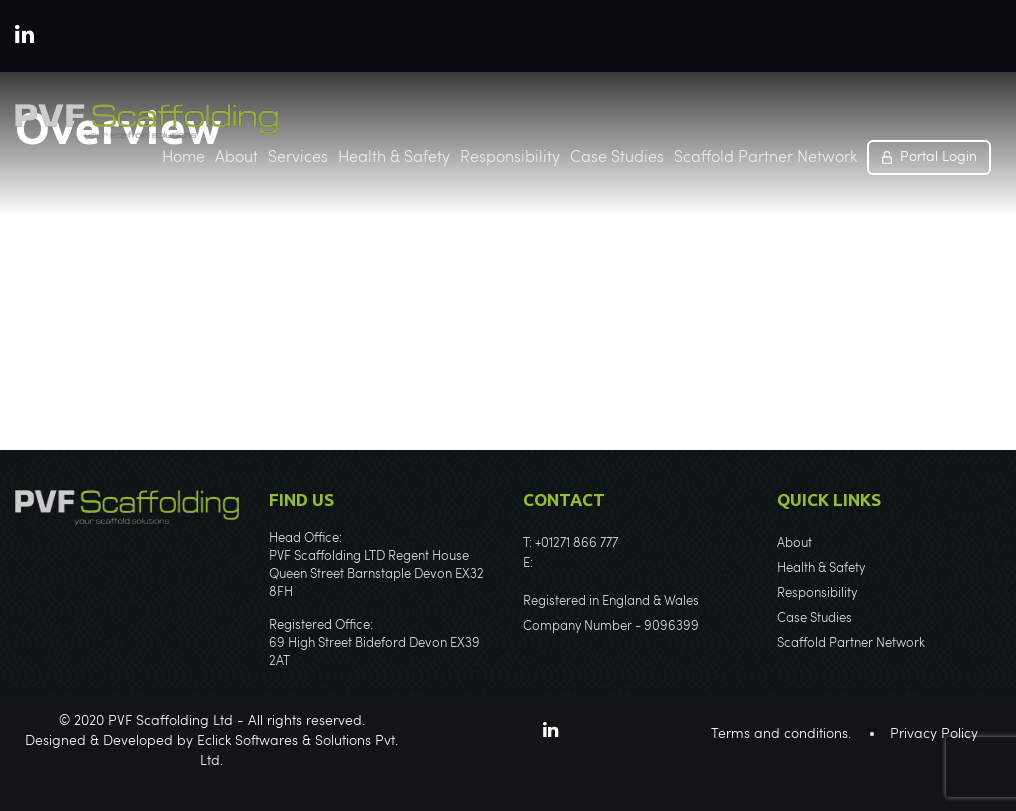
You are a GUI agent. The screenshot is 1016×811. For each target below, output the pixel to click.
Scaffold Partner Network (765, 158)
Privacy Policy (934, 734)
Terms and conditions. (781, 734)
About (236, 158)
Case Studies (617, 158)
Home (183, 158)
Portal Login (938, 157)
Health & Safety (394, 158)
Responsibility (510, 158)
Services (298, 158)
